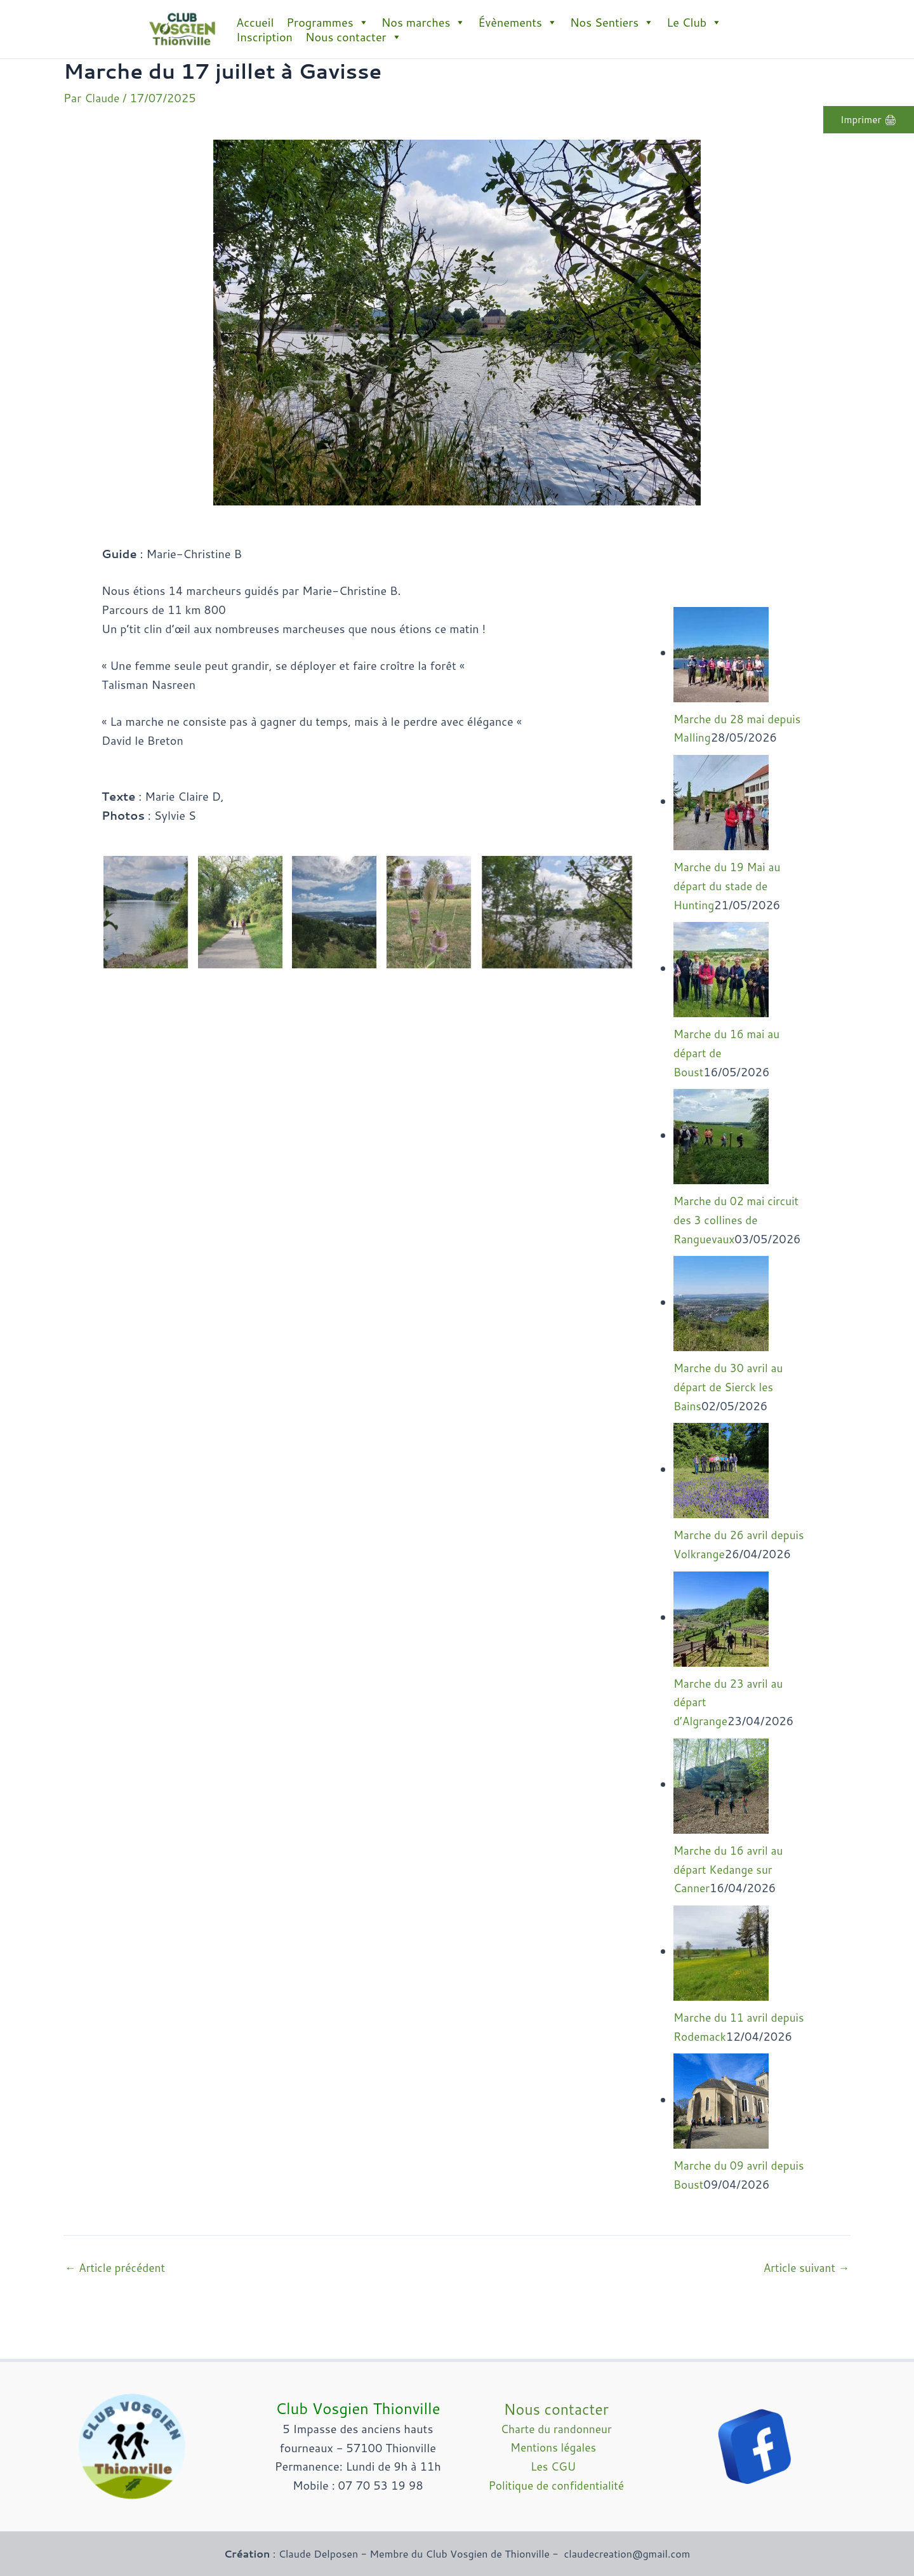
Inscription (264, 36)
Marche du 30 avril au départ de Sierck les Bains (730, 1389)
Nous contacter (353, 36)
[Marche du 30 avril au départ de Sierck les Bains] (721, 1304)
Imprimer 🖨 (866, 120)
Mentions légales (556, 2447)
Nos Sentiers (612, 22)
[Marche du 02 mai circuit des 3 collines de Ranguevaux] (721, 1137)
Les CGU (556, 2466)
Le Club (694, 22)
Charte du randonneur (556, 2428)
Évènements (517, 22)
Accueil (255, 22)
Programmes (327, 22)
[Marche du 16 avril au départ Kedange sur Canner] (721, 1805)
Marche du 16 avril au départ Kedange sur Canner (730, 1890)
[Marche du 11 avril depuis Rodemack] (721, 1972)
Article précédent (117, 2326)
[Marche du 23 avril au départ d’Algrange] (721, 1638)
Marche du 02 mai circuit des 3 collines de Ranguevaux (738, 1222)
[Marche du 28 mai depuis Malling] (721, 655)
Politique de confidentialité (556, 2485)
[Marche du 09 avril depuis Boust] (721, 2139)
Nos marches (423, 22)
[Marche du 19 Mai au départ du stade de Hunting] (721, 803)
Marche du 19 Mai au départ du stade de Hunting (729, 887)
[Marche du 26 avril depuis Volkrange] (721, 1471)
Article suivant (804, 2326)
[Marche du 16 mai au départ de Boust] (721, 970)
